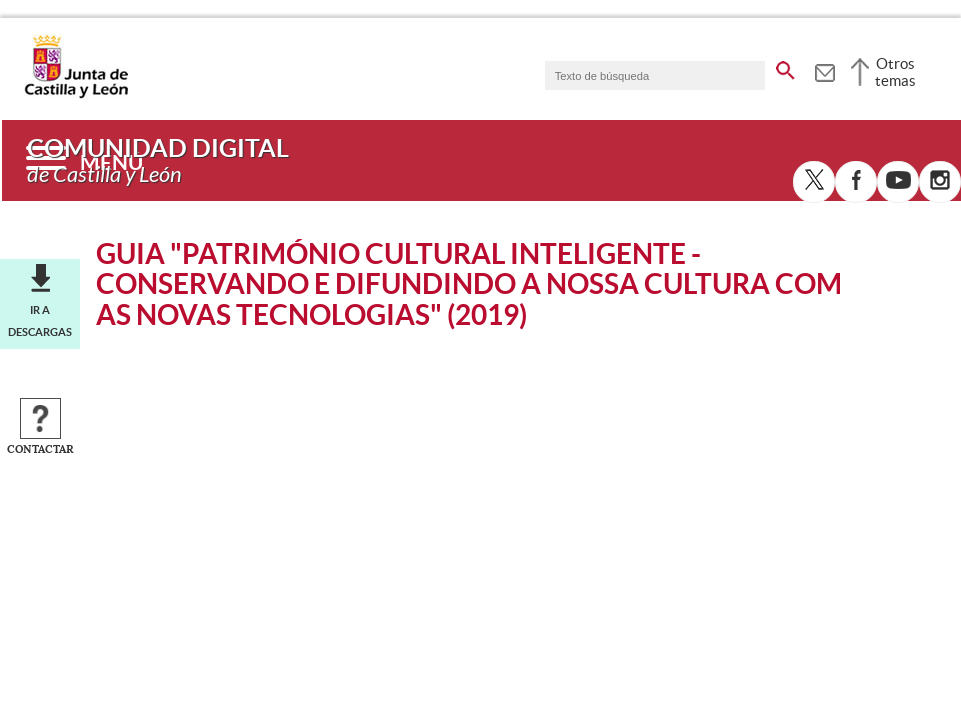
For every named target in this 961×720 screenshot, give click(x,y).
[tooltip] (824, 70)
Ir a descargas (40, 321)
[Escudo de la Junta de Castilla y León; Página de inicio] (76, 94)
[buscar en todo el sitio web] (785, 67)
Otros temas (895, 72)
